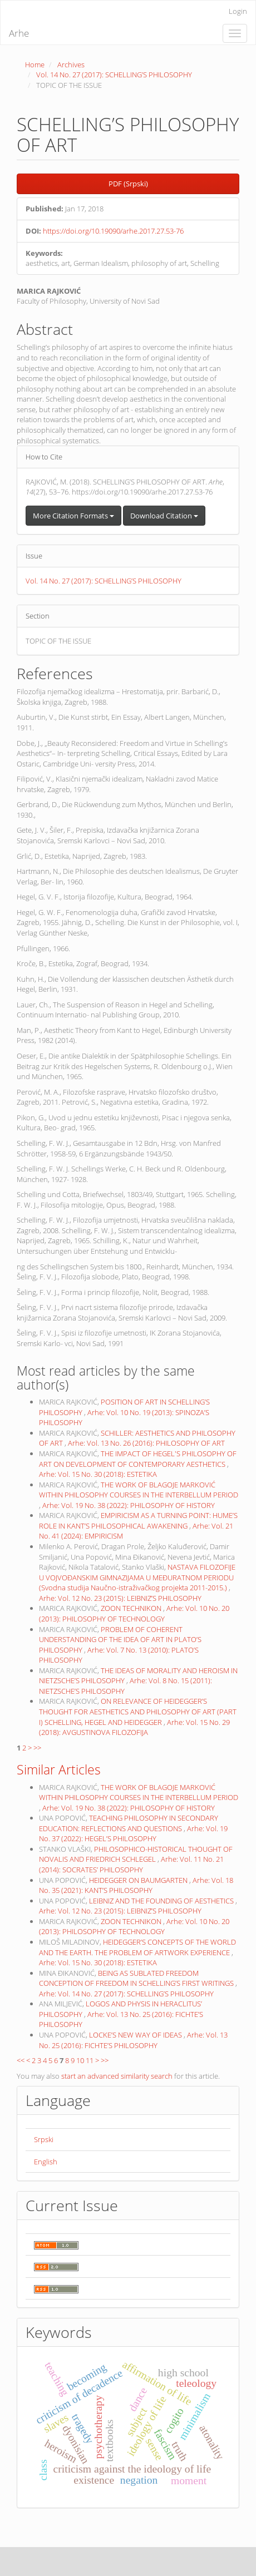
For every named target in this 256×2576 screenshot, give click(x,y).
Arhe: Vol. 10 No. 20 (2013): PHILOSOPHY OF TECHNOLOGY (134, 1613)
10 (80, 2060)
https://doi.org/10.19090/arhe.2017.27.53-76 (113, 231)
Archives (71, 65)
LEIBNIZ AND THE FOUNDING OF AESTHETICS (162, 1901)
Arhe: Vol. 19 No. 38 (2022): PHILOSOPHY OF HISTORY (128, 1505)
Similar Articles (59, 1769)
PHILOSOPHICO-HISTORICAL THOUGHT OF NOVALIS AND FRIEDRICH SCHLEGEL (136, 1854)
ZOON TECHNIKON (132, 1608)
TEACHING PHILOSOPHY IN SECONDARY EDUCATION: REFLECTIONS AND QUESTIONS (128, 1823)
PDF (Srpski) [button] (128, 184)
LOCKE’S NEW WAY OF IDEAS (136, 2035)
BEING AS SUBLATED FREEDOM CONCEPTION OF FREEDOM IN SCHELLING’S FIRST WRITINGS (137, 1978)
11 (89, 2060)
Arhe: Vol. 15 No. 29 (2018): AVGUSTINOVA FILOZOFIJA (134, 1727)
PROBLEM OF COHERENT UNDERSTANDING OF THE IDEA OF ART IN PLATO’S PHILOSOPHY (120, 1639)
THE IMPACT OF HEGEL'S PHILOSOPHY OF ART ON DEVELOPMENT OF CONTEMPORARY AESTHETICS (138, 1458)
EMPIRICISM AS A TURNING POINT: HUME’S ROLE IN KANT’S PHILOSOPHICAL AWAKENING (138, 1520)
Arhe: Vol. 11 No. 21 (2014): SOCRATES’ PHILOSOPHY (131, 1864)
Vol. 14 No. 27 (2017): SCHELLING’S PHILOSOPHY (114, 75)
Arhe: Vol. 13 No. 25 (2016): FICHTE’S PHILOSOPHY (133, 2040)
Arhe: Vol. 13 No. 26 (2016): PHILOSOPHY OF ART (146, 1443)
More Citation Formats (73, 516)
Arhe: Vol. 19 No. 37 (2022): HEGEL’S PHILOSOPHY (133, 1833)
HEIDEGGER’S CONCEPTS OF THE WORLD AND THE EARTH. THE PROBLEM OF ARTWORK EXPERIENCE (137, 1947)
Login (238, 11)
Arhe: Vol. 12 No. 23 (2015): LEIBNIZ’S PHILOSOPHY (120, 1598)
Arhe (19, 33)
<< (20, 2060)
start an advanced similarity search (117, 2076)
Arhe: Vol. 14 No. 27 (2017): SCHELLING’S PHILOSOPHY (126, 1994)
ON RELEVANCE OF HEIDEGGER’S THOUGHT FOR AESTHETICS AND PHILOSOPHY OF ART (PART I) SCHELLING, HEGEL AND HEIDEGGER (138, 1711)
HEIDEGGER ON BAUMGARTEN (139, 1880)
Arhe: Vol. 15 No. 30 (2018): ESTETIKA (98, 1474)
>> (37, 1748)
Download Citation (164, 516)
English (45, 2162)
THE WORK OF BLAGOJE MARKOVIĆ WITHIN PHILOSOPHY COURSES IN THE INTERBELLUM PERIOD (138, 1490)
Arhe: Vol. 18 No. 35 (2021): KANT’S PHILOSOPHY (136, 1885)
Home (35, 65)
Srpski (43, 2139)
